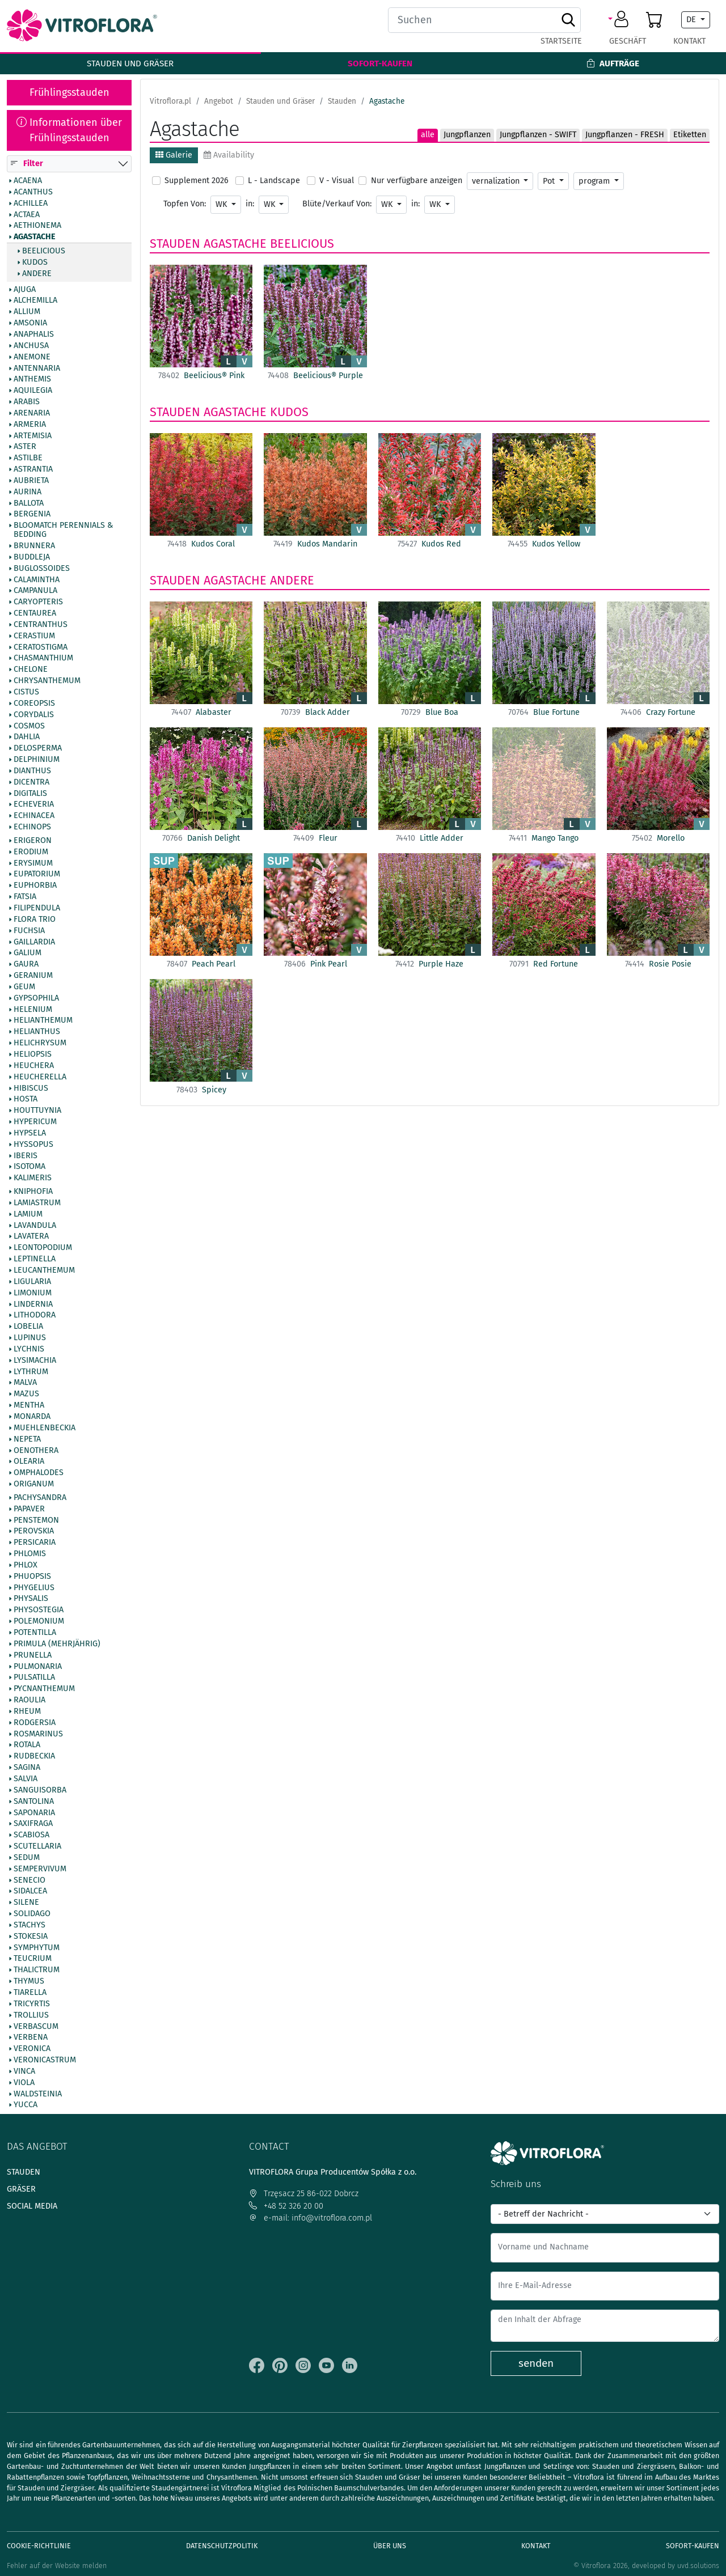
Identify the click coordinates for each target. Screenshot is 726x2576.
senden (536, 2363)
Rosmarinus (38, 1734)
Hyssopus (33, 1144)
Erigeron (33, 840)
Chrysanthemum (47, 681)
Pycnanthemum (44, 1689)
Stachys (29, 1925)
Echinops (32, 827)
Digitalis (30, 793)
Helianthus (37, 1032)
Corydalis (34, 714)
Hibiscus (31, 1088)
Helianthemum (43, 1021)
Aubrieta (31, 480)
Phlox (25, 1565)
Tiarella (30, 1992)
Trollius (31, 2015)
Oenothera (36, 1450)
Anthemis (32, 379)
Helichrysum (40, 1043)
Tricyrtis (32, 2004)
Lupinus (30, 1337)
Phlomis (30, 1554)
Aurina (27, 492)
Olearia (29, 1462)
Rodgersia (35, 1722)
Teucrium (33, 1959)
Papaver (29, 1509)
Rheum (27, 1711)
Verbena (31, 2038)
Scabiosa (31, 1835)
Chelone (31, 670)
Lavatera (31, 1237)
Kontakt (689, 41)
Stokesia (31, 1936)
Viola (24, 2082)
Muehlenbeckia (44, 1428)
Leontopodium (43, 1248)
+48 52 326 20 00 (286, 2206)
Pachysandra (40, 1497)
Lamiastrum (37, 1203)
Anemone (32, 357)
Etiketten (689, 134)
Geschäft (627, 41)
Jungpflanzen (467, 134)
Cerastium (34, 636)
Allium (27, 312)
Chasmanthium (43, 658)
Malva (25, 1383)
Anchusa (31, 345)
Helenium (33, 1009)
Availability (229, 155)
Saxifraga (33, 1824)
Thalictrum (37, 1970)
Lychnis (29, 1349)
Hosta (25, 1099)
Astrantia (33, 469)
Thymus (29, 1981)
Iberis (25, 1155)
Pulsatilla (34, 1678)
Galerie (173, 155)
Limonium (33, 1293)
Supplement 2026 (196, 180)
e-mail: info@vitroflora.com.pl (310, 2218)
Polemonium (39, 1621)
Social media (32, 2206)
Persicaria (35, 1543)
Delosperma (38, 748)
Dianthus (32, 771)
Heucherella (40, 1077)
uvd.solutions (698, 2565)
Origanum (34, 1484)
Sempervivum (40, 1869)
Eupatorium (37, 874)
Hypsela (30, 1133)
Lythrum (31, 1371)
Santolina (34, 1801)
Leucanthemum (44, 1270)
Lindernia (33, 1304)
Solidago (32, 1914)
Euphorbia (35, 886)
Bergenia (32, 514)
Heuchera (34, 1065)
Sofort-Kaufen (380, 63)
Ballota (29, 503)
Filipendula (37, 908)
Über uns (389, 2545)
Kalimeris (33, 1178)
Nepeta (27, 1439)
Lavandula (35, 1225)
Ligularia (32, 1281)
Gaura (26, 964)
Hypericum (35, 1121)
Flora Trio (35, 919)
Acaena (28, 180)
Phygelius (34, 1587)
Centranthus (40, 624)
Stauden (175, 243)
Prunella (33, 1655)
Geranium (33, 975)
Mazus (26, 1394)
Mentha (29, 1405)
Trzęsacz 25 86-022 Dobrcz (303, 2193)
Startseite (561, 41)
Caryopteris (38, 602)
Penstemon (36, 1520)
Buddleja (32, 557)
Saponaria (34, 1812)
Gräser (21, 2189)
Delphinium (37, 759)
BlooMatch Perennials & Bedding (63, 531)
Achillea (31, 203)
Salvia (25, 1778)
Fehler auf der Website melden (57, 2565)
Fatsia (25, 897)
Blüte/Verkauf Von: (337, 204)
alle (427, 134)
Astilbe (28, 458)
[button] (620, 20)
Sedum (27, 1857)
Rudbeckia (34, 1756)
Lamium (28, 1214)
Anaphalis (34, 334)
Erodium (31, 852)
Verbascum (36, 2026)
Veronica (32, 2049)
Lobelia (28, 1327)
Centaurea (35, 613)
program (595, 181)
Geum (24, 987)
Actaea (27, 214)
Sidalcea (30, 1891)
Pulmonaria (38, 1666)
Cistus (26, 692)
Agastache (35, 237)
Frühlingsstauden (69, 92)
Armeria (30, 424)
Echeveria (34, 805)
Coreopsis (34, 703)
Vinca (24, 2071)
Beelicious (43, 251)
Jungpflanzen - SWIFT (538, 134)
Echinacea (34, 816)
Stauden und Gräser (130, 63)
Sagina (27, 1768)
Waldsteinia (38, 2094)
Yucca (25, 2105)
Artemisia (33, 435)
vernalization (497, 181)
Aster (25, 447)
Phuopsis (32, 1576)
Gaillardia (34, 942)
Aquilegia (33, 391)
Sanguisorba (40, 1790)
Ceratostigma (40, 647)
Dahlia (27, 737)
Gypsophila (36, 998)
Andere (37, 273)
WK (222, 204)
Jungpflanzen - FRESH (624, 134)
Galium (27, 953)
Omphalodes (39, 1473)
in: (250, 204)
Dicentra (31, 782)
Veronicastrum (45, 2060)
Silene (26, 1903)
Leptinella (35, 1259)
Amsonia (30, 323)
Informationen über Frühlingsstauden (69, 130)
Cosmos (29, 726)
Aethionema (37, 226)
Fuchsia (29, 930)
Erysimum (33, 863)
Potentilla (35, 1632)
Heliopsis (33, 1054)
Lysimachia (35, 1360)
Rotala (27, 1745)
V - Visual (336, 180)
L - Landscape (274, 180)
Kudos (35, 262)
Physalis (31, 1599)
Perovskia (34, 1531)
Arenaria (32, 413)
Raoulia (29, 1700)
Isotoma (29, 1167)
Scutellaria (37, 1846)
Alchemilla (35, 301)
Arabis (27, 401)
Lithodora (35, 1315)
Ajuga (25, 289)
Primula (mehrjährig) (57, 1644)
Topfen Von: (184, 204)
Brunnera (34, 545)
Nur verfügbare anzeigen (416, 180)
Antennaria (37, 368)
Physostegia (39, 1610)
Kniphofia (33, 1192)
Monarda (32, 1416)
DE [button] (692, 19)
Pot (550, 181)
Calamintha (37, 579)
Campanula (35, 591)
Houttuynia (37, 1111)
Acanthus (33, 192)
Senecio (29, 1880)
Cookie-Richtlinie (39, 2545)
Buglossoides (42, 568)
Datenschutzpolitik (222, 2545)
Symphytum (37, 1947)
